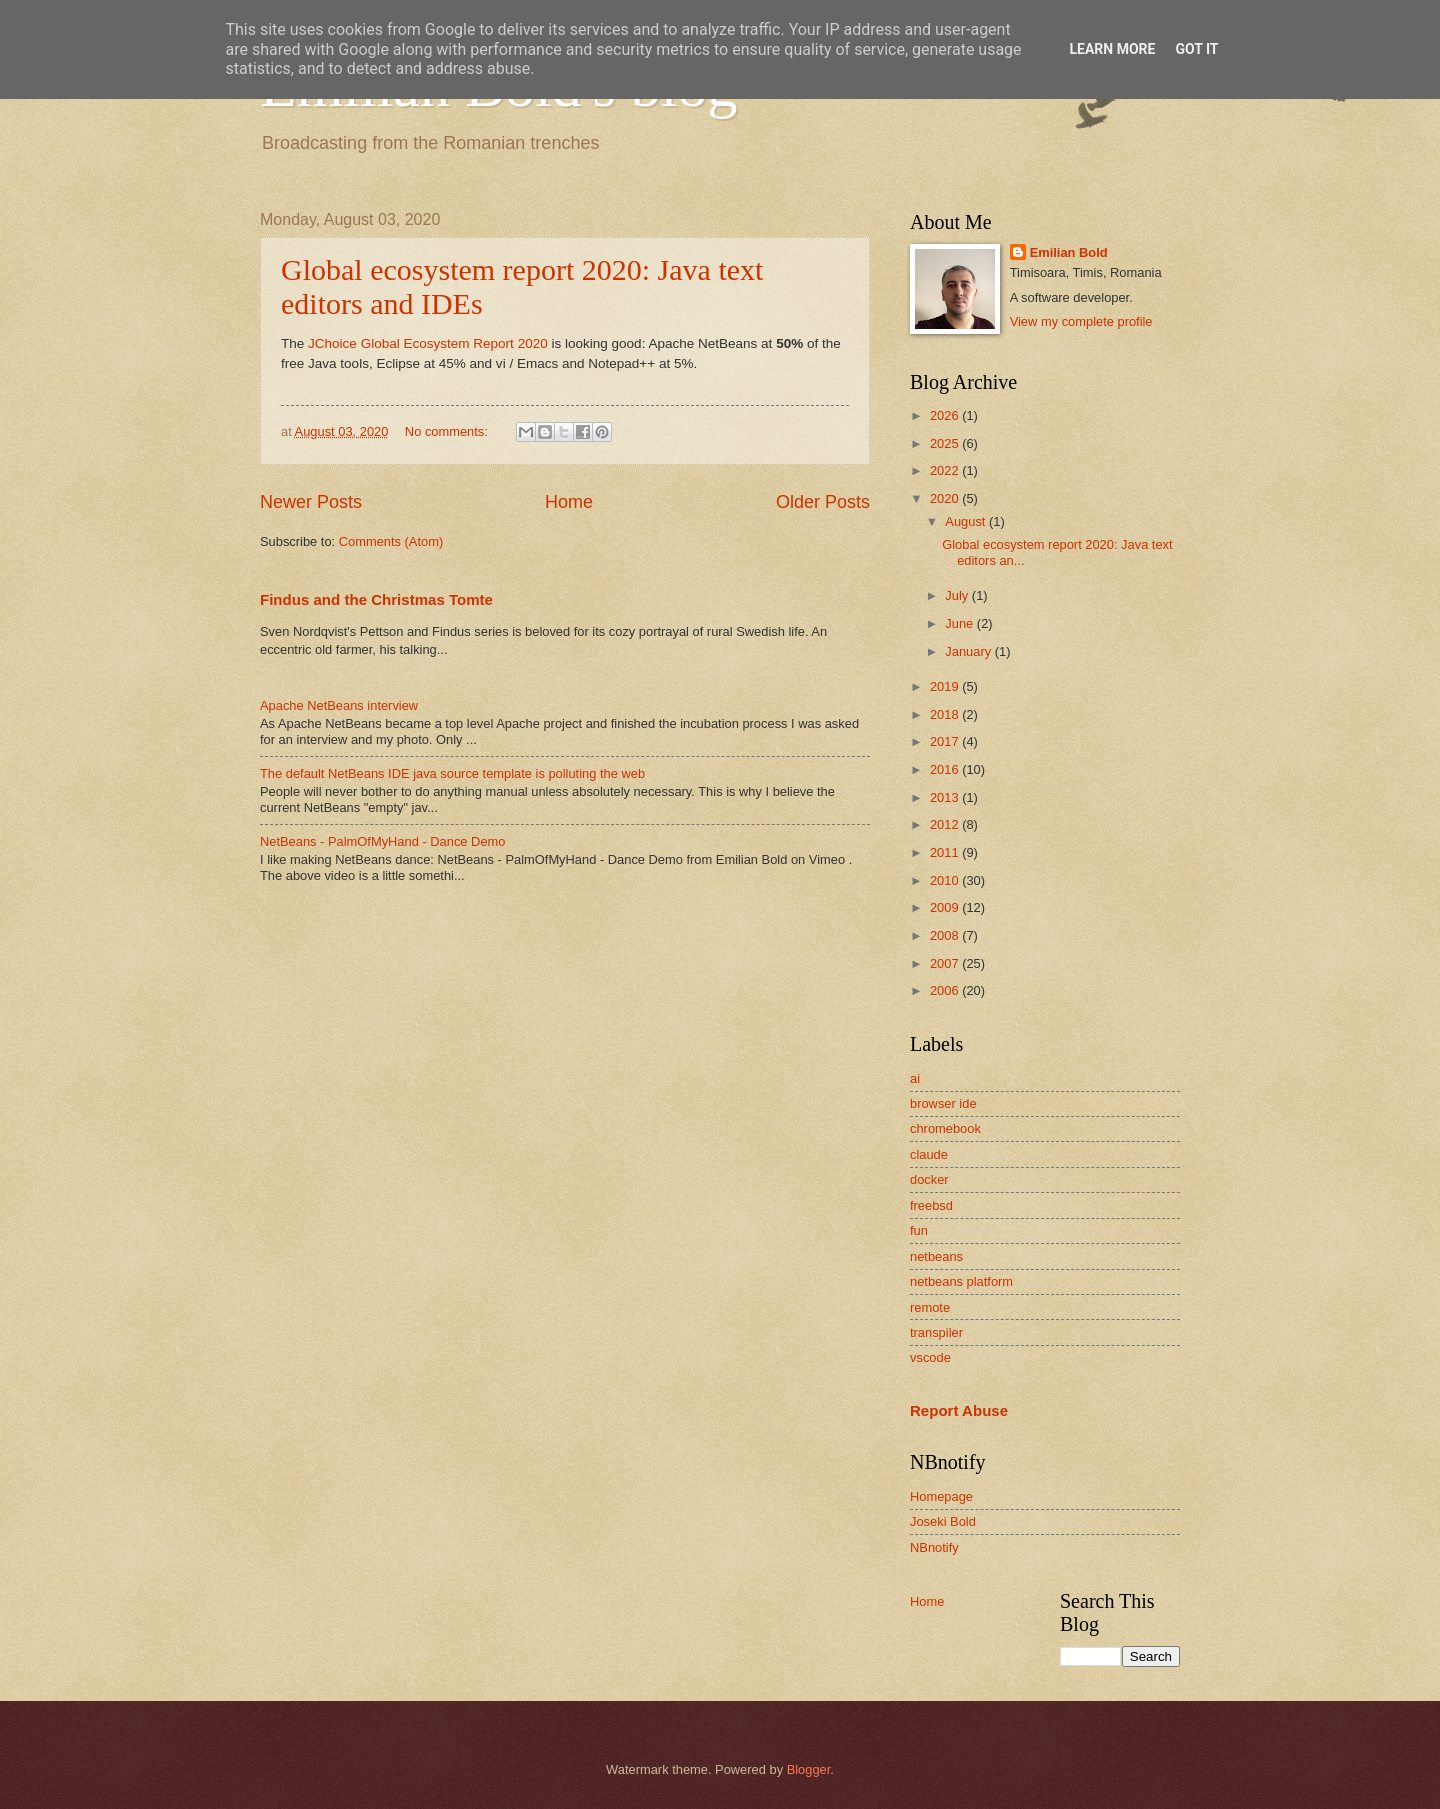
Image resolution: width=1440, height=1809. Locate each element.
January (969, 651)
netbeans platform (961, 1281)
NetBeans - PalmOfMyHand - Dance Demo (382, 841)
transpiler (936, 1332)
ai (915, 1078)
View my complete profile (1081, 321)
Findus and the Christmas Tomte (376, 599)
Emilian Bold (1069, 252)
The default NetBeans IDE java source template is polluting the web (452, 773)
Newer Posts (311, 502)
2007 (946, 963)
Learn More (1112, 49)
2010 (946, 880)
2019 (946, 686)
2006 (946, 990)
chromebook (945, 1128)
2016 (946, 769)
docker (929, 1179)
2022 (946, 470)
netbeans (936, 1256)
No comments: (448, 431)
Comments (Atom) (391, 541)
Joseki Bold (943, 1521)
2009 (946, 907)
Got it (1196, 49)
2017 (946, 741)
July (958, 595)
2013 (946, 797)
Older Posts (823, 502)
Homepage (941, 1496)
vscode (930, 1357)
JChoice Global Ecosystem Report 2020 (425, 343)
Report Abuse (959, 1410)
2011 (946, 852)
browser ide (943, 1103)
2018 (946, 714)
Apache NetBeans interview (339, 705)
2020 (946, 498)
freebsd (931, 1205)
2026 (946, 415)
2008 (946, 935)
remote (930, 1307)
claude (929, 1154)
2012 (946, 824)
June (961, 623)
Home (569, 502)
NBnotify (934, 1547)
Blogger (809, 1769)
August (967, 521)
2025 (946, 443)
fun (919, 1230)
